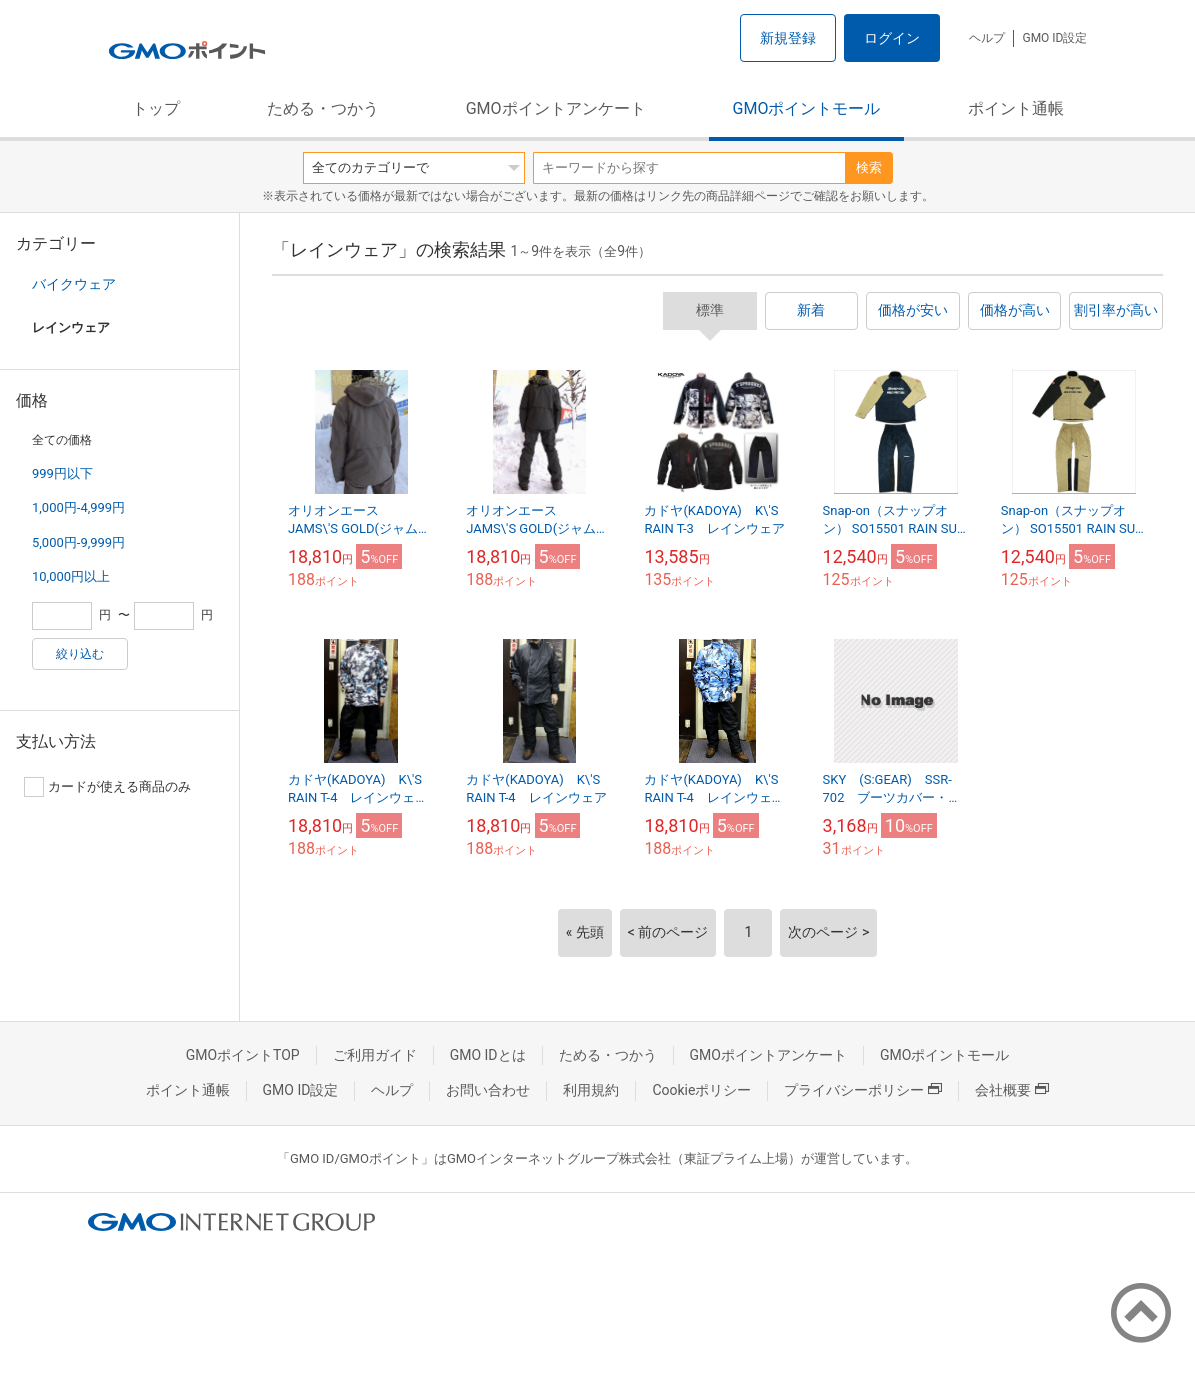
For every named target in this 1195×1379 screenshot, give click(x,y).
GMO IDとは (488, 1055)
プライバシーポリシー (863, 1090)
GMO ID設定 (1054, 38)
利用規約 (591, 1090)
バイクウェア (74, 284)
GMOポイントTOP (243, 1055)
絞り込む (80, 654)
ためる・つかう (323, 108)
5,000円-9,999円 (78, 542)
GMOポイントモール (807, 108)
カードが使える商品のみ (107, 787)
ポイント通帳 (1016, 108)
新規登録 (788, 38)
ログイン (892, 38)
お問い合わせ (488, 1090)
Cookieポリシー (701, 1090)
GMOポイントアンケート (556, 108)
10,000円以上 (71, 576)
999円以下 (62, 473)
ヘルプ (987, 38)
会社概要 (1012, 1090)
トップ (156, 108)
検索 (869, 167)
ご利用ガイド (375, 1055)
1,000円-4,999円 (78, 507)
